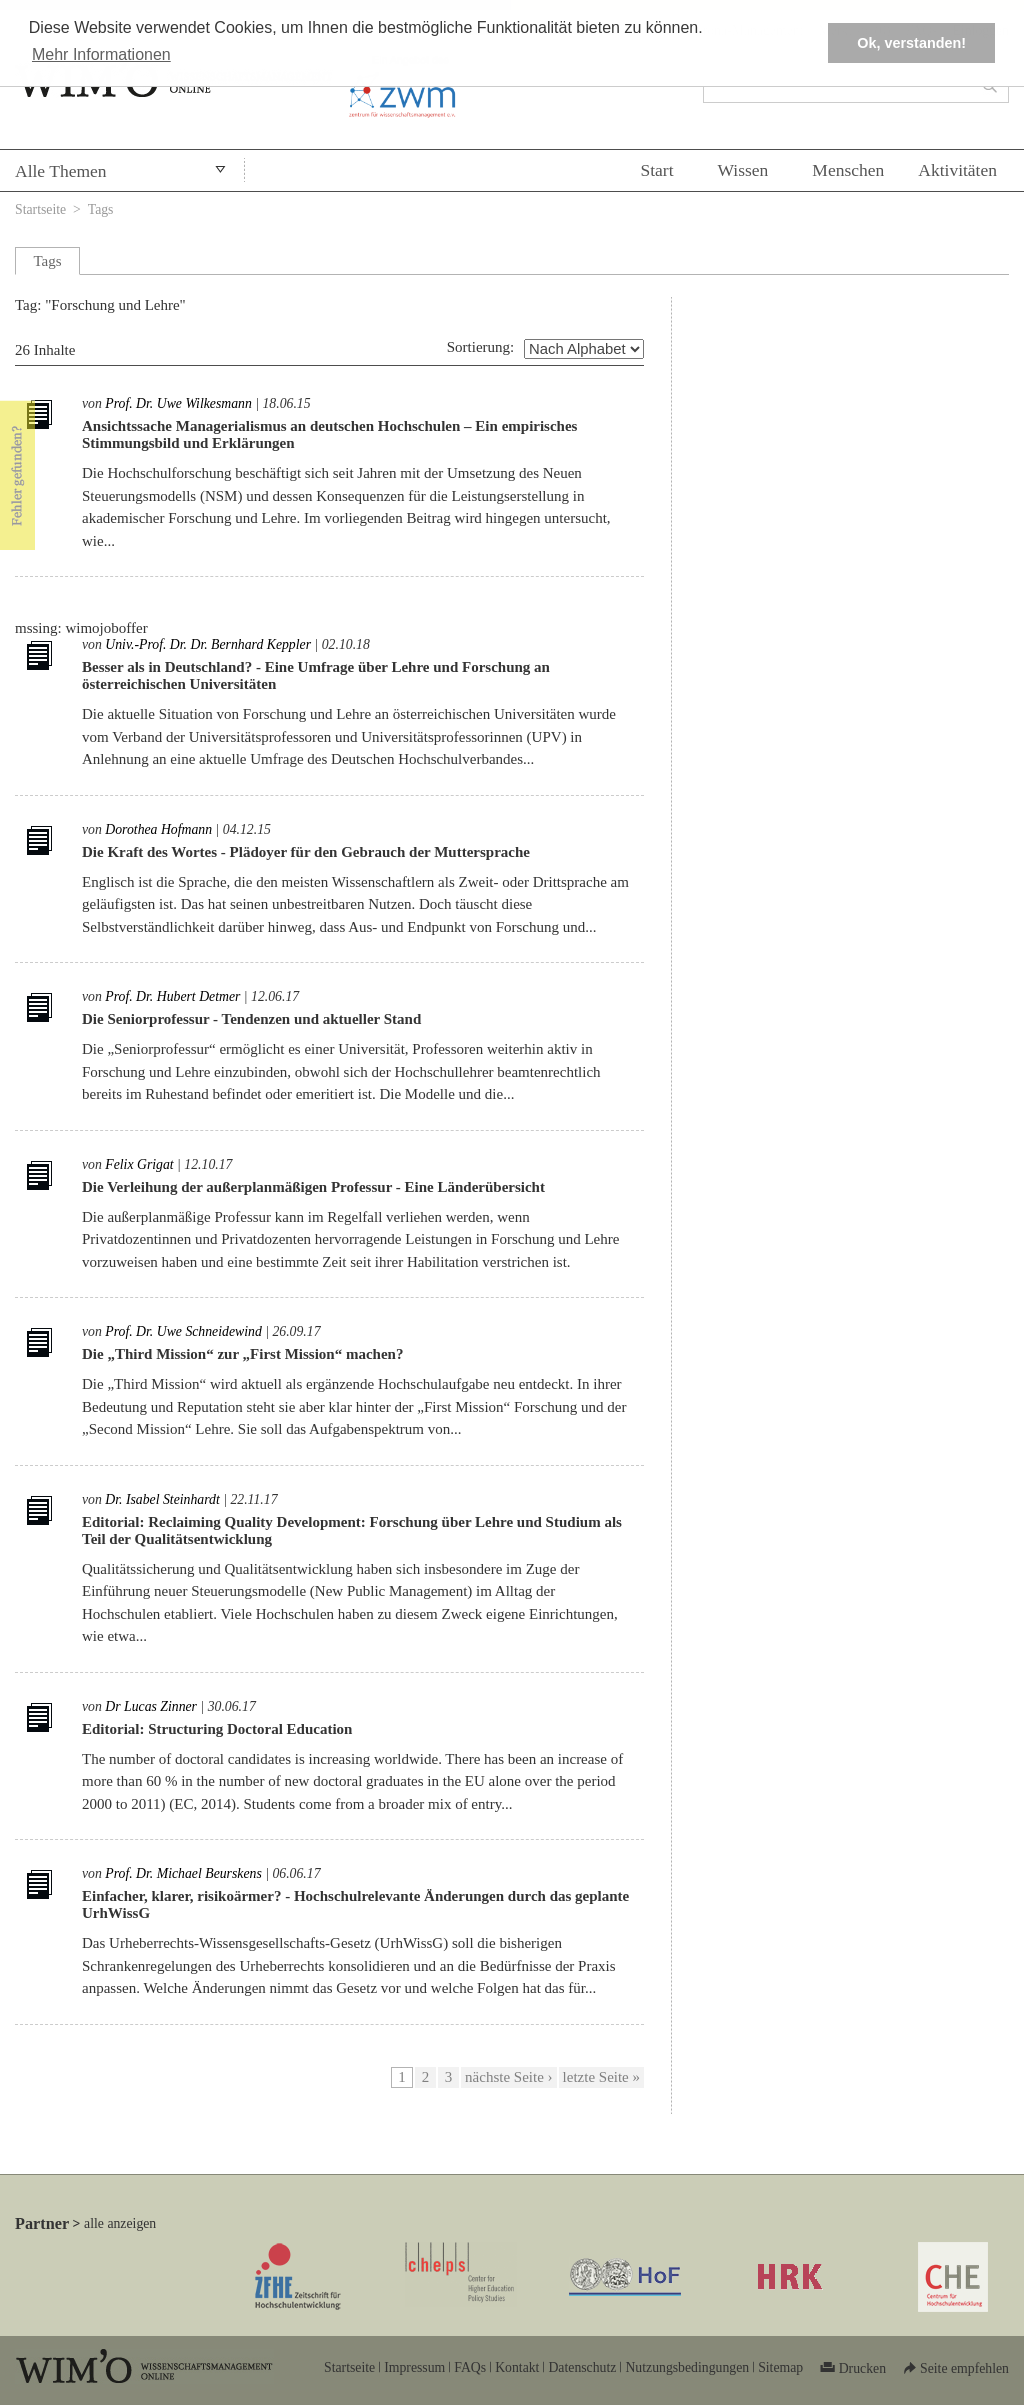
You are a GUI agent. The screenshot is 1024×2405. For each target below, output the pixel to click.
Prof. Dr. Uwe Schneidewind (183, 1331)
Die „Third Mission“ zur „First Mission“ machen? (242, 1354)
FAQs (470, 2367)
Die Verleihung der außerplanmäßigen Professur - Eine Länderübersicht (313, 1187)
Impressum (414, 2367)
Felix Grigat (139, 1164)
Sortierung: (481, 347)
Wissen (743, 170)
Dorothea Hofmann (158, 829)
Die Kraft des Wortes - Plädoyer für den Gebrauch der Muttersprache (306, 852)
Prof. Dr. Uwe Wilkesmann (178, 403)
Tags (101, 209)
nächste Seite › (508, 2077)
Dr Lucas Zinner (151, 1706)
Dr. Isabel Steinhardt (162, 1499)
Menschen (848, 170)
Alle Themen (61, 171)
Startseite (40, 209)
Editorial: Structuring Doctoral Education (217, 1729)
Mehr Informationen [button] (101, 54)
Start (656, 170)
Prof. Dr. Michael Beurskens (183, 1873)
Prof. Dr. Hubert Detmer (172, 996)
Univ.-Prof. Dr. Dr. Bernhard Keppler (208, 644)
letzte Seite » (601, 2077)
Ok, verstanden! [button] (911, 43)
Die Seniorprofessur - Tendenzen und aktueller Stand (251, 1019)
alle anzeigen (120, 2223)
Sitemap (780, 2367)
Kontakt (517, 2367)
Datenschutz (582, 2367)
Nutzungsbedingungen (687, 2367)
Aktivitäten (957, 170)
